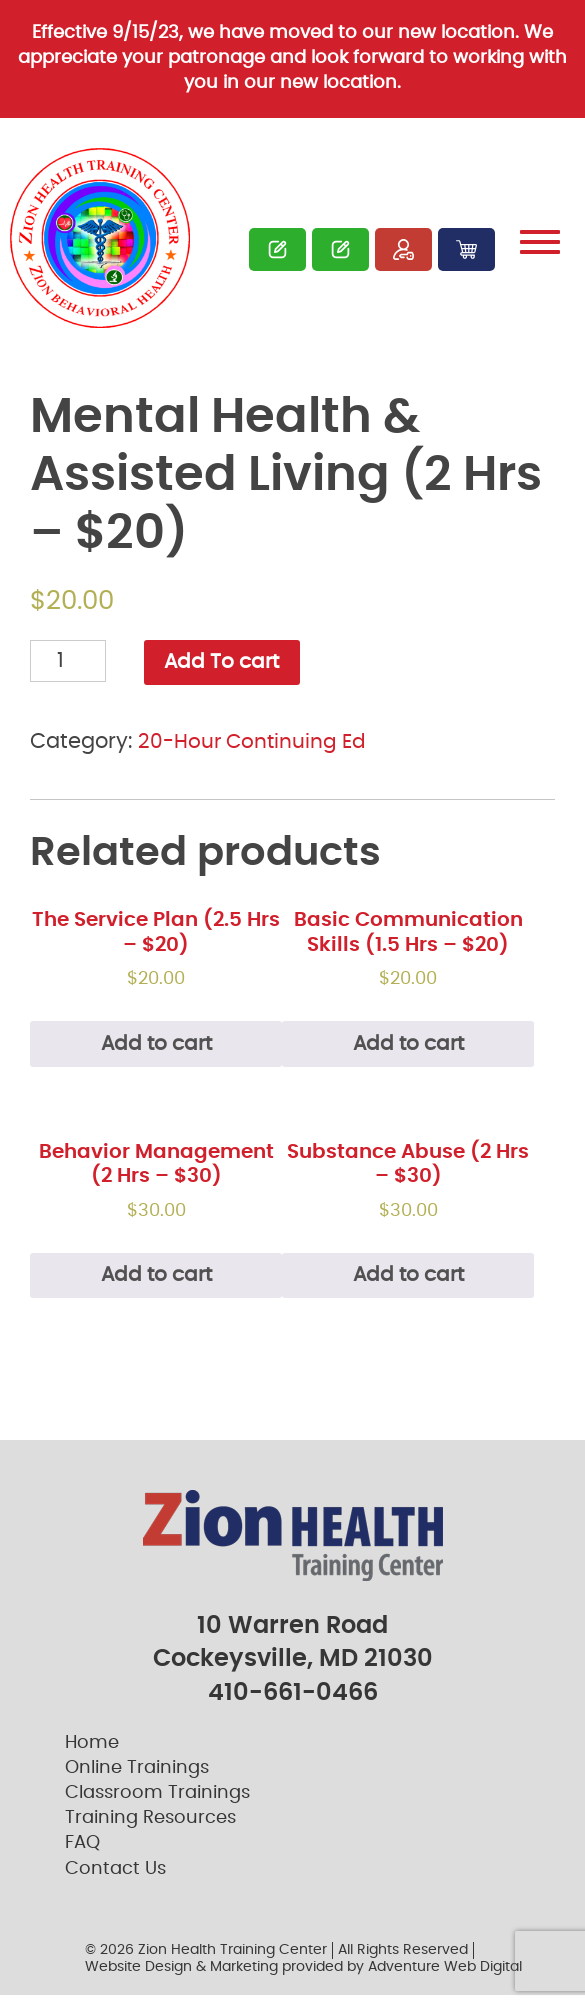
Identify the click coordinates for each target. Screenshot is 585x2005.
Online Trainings (137, 1778)
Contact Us (115, 1879)
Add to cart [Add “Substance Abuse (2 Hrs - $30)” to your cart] (408, 1285)
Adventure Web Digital (445, 1976)
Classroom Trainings (157, 1803)
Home (92, 1753)
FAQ (82, 1853)
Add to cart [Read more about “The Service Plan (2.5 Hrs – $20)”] (156, 1048)
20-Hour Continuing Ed (256, 743)
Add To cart (225, 663)
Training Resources (150, 1828)
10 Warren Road (292, 1636)
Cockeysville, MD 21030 (293, 1669)
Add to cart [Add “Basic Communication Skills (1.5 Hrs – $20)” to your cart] (408, 1048)
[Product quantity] (68, 661)
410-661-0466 (293, 1703)
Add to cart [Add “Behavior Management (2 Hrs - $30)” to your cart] (156, 1285)
